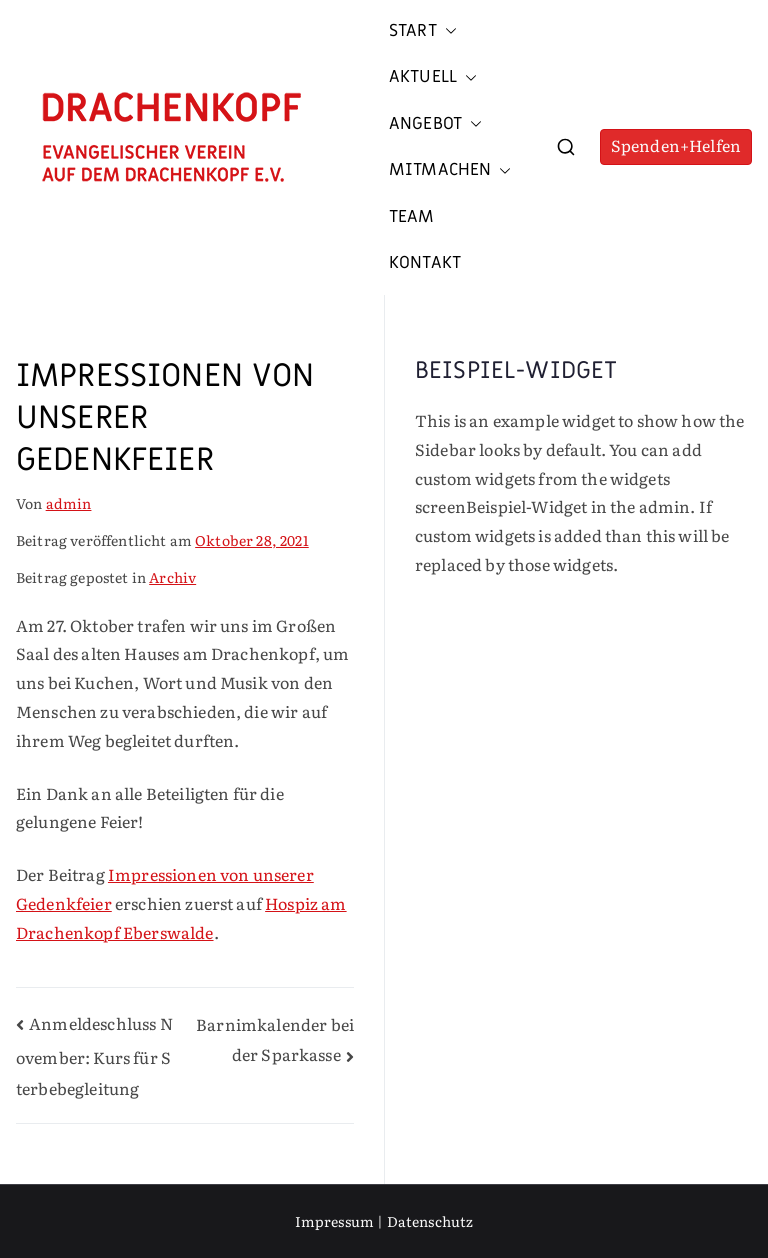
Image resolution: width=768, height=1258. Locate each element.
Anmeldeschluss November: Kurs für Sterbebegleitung (94, 1055)
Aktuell (433, 77)
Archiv (172, 577)
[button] (447, 31)
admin (69, 503)
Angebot (435, 124)
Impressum (334, 1221)
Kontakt (425, 263)
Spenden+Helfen (676, 145)
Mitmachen (450, 170)
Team (412, 217)
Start (423, 31)
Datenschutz (430, 1221)
